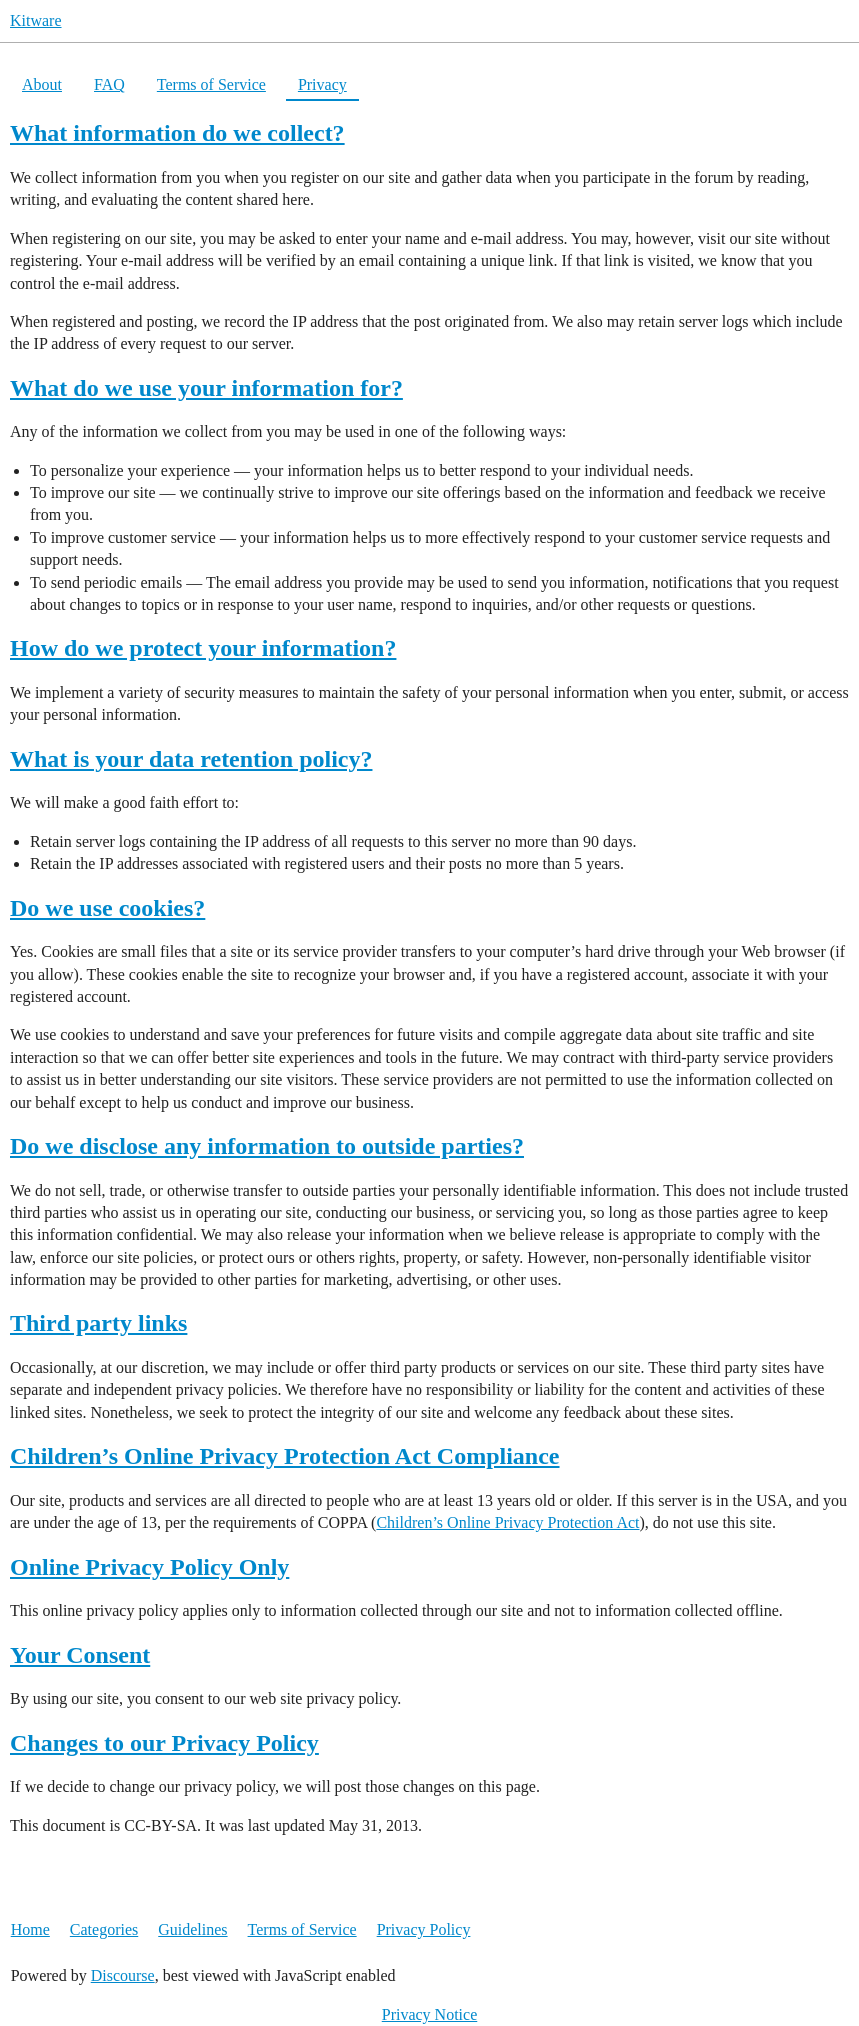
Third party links (98, 1323)
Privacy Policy (424, 1929)
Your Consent (80, 1655)
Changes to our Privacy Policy (164, 1743)
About (42, 84)
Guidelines (192, 1929)
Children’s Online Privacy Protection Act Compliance (285, 1456)
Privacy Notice (430, 2014)
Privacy (322, 84)
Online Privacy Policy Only (149, 1567)
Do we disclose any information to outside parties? (267, 1146)
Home (30, 1929)
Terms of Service (211, 84)
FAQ (109, 84)
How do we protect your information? (203, 648)
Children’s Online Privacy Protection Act (507, 1522)
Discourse (123, 1975)
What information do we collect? (177, 133)
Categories (104, 1929)
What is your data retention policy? (191, 759)
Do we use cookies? (107, 908)
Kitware (36, 20)
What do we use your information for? (206, 388)
